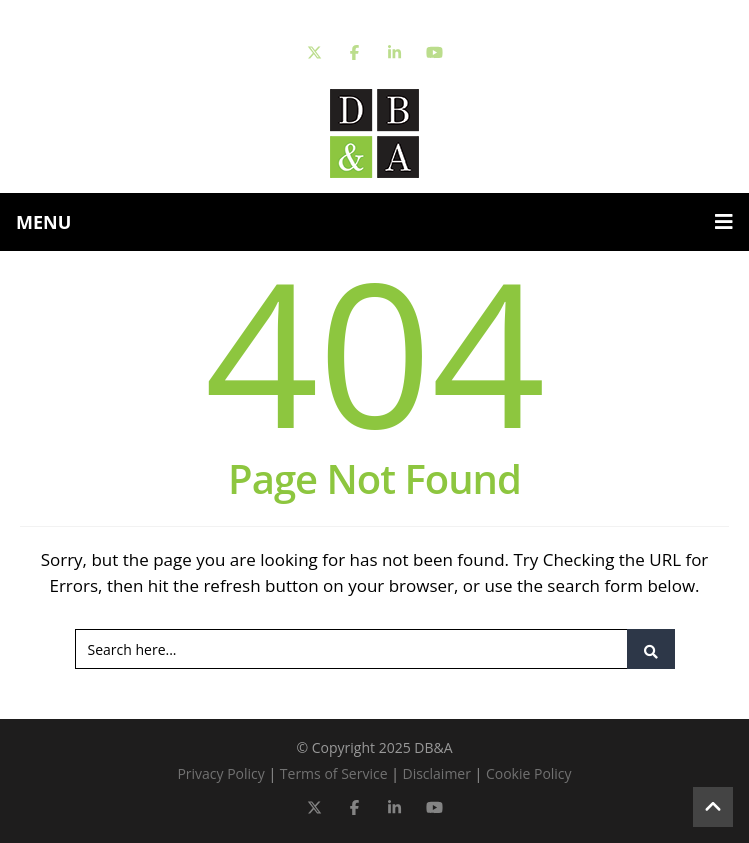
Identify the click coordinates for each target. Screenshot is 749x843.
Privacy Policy (220, 773)
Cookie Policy (529, 773)
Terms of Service (334, 773)
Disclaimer (436, 773)
